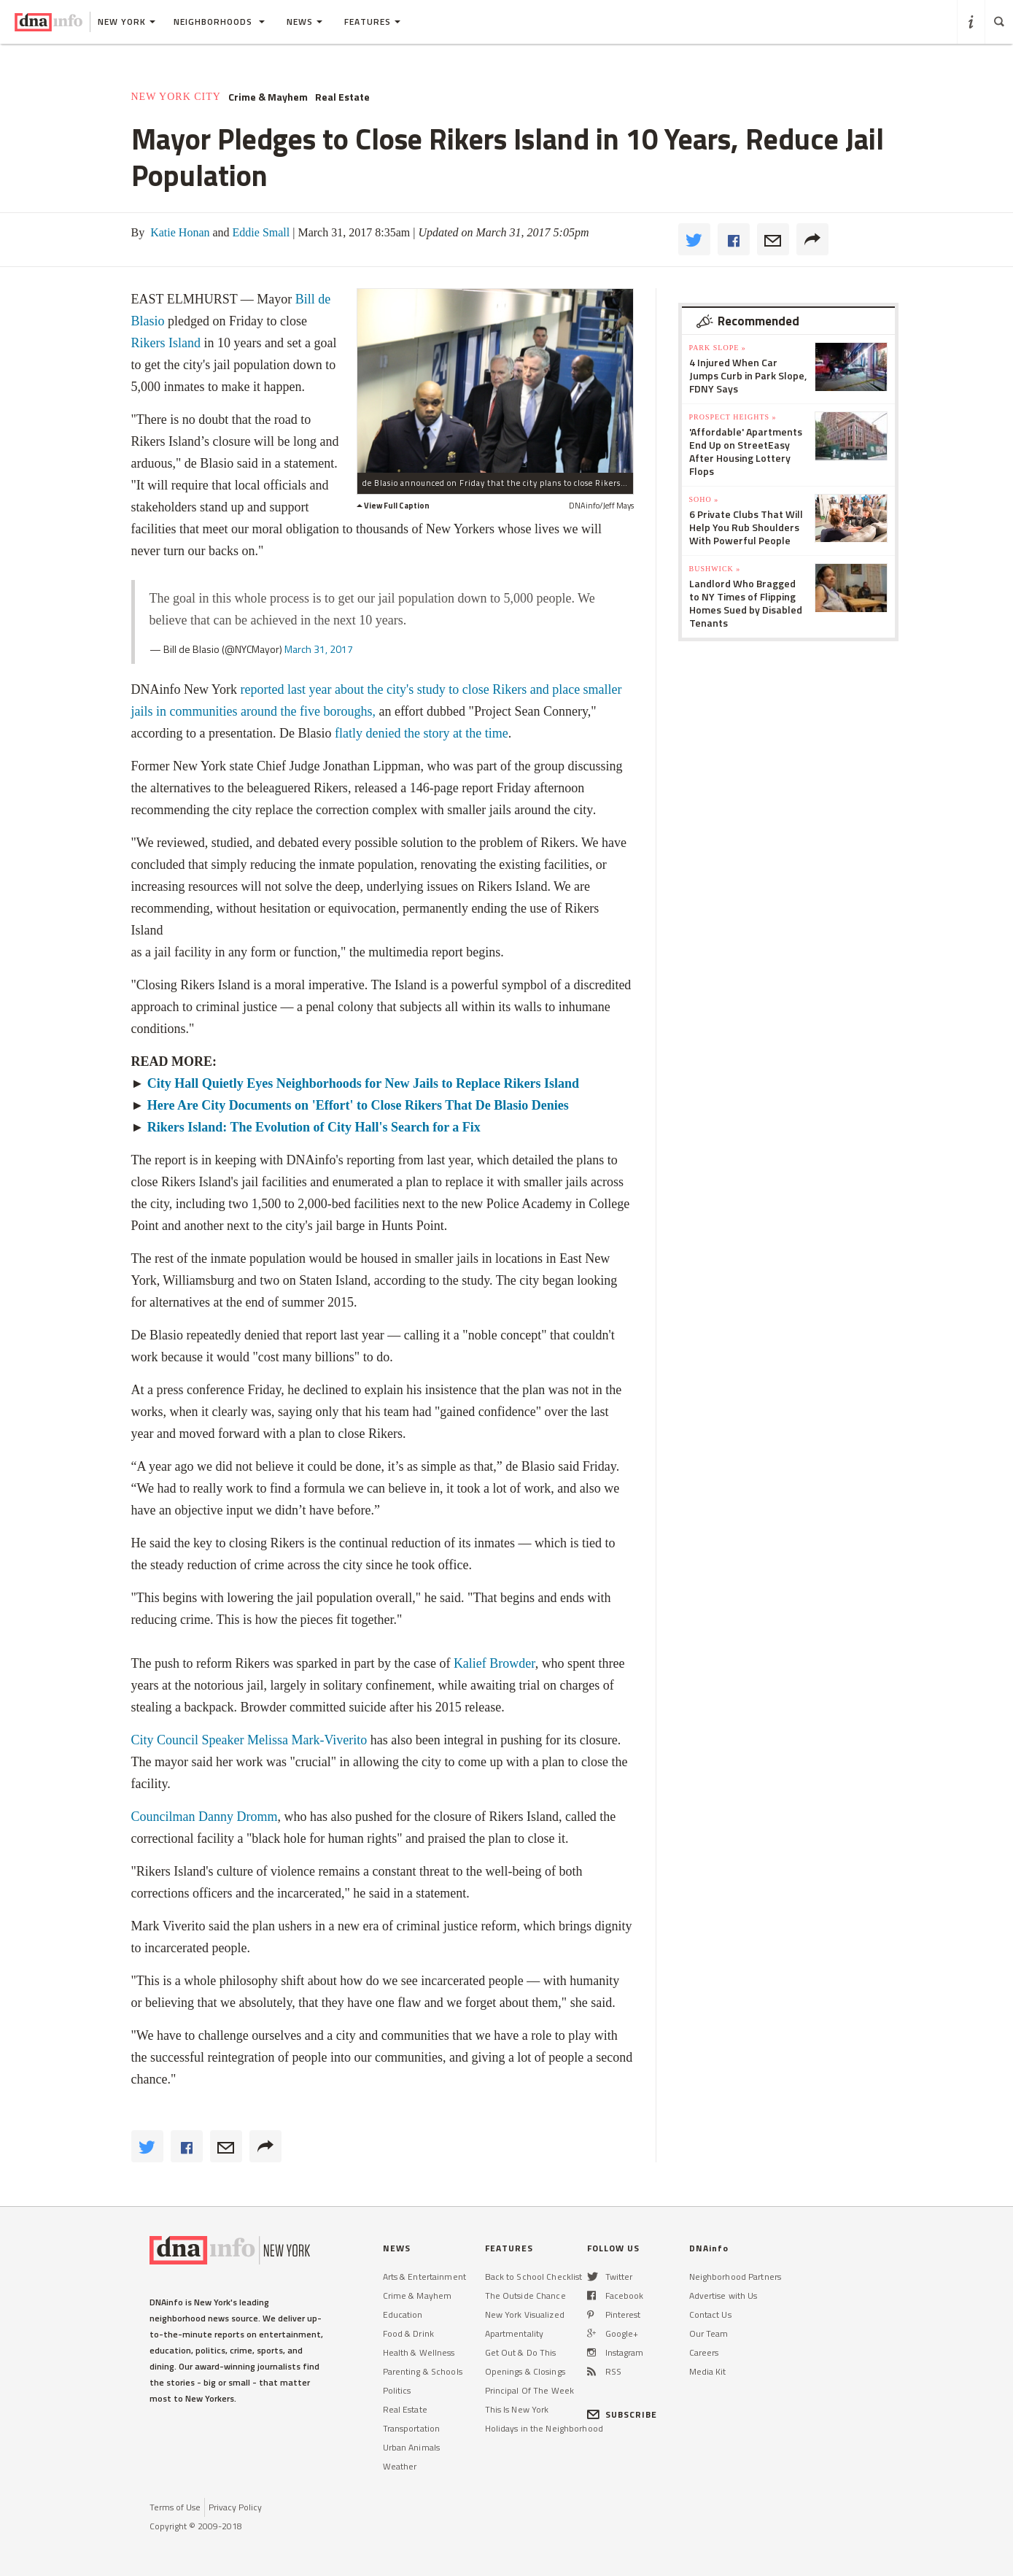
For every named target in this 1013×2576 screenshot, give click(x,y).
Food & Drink (408, 2333)
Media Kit (707, 2371)
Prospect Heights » (733, 417)
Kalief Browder (494, 1663)
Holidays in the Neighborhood (544, 2428)
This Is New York (517, 2409)
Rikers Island (166, 343)
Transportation (411, 2428)
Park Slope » (717, 348)
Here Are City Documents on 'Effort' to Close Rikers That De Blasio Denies (358, 1105)
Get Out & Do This (520, 2352)
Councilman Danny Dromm (204, 1816)
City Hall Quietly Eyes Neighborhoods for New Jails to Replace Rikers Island (363, 1083)
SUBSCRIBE (622, 2414)
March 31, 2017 (318, 649)
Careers (704, 2352)
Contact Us (710, 2314)
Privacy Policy (235, 2507)
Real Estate (342, 97)
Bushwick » (715, 569)
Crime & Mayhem (268, 97)
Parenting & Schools (422, 2371)
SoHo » (704, 499)
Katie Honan (178, 232)
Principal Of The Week (530, 2390)
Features (372, 21)
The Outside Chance (525, 2295)
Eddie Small (260, 232)
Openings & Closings (525, 2371)
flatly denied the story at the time (421, 733)
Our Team (709, 2333)
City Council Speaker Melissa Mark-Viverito (249, 1740)
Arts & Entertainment (424, 2276)
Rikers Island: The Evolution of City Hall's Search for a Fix (314, 1127)
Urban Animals (411, 2447)
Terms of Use (175, 2507)
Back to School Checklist (534, 2276)
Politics (397, 2390)
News (304, 21)
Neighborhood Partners (735, 2276)
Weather (400, 2466)
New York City (176, 96)
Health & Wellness (419, 2352)
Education (403, 2314)
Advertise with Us (723, 2295)
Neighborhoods (219, 21)
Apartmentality (514, 2333)
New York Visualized (524, 2314)
